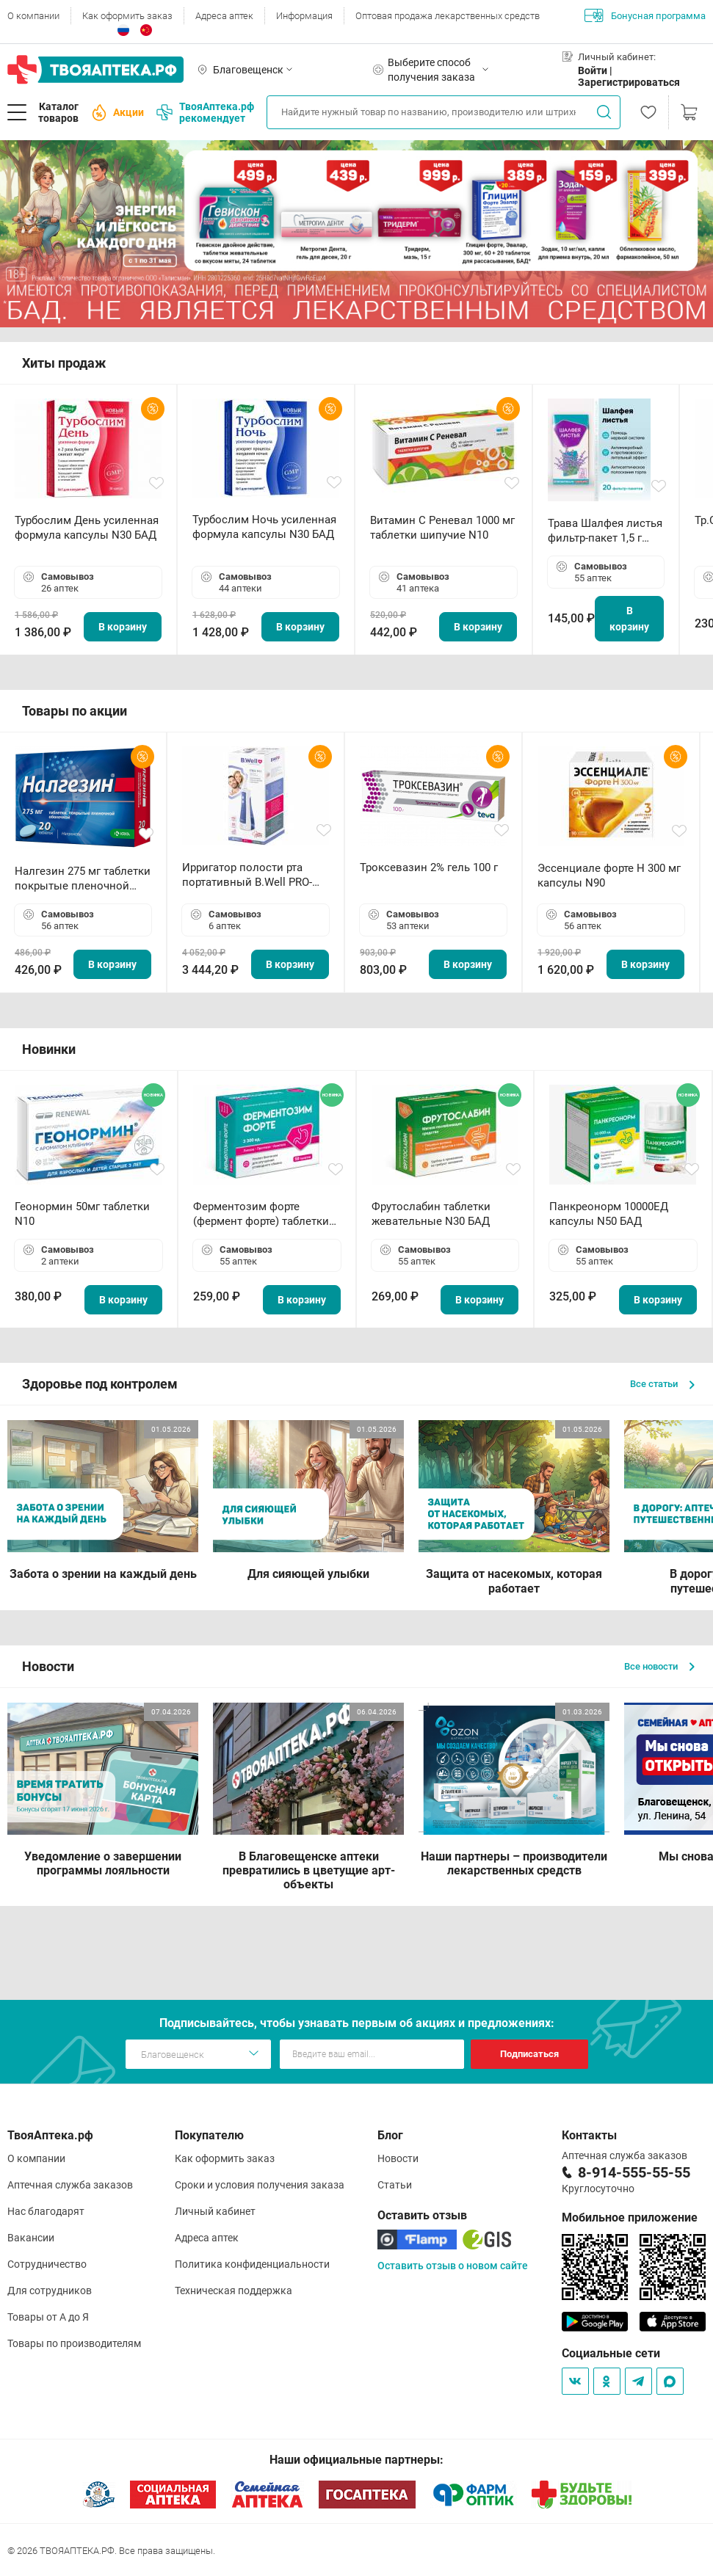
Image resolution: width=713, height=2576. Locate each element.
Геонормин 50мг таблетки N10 (82, 1214)
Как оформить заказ (127, 15)
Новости (398, 2158)
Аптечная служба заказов (70, 2185)
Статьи (394, 2185)
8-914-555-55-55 (634, 2172)
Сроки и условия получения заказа (259, 2185)
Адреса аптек (224, 15)
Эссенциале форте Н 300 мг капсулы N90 (609, 875)
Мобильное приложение (630, 2217)
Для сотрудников (49, 2290)
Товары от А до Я (48, 2317)
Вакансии (30, 2238)
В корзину (122, 627)
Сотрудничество (47, 2264)
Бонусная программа (645, 15)
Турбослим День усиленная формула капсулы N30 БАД (87, 528)
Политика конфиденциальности (252, 2264)
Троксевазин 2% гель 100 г (429, 867)
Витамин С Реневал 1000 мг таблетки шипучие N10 (442, 528)
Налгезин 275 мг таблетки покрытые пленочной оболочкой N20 (83, 879)
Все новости (659, 1666)
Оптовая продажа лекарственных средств (447, 15)
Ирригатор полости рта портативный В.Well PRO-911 (247, 875)
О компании (33, 15)
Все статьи (662, 1383)
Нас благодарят (45, 2211)
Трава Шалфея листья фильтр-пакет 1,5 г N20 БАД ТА (605, 531)
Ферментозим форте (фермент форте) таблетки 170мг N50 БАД (261, 1214)
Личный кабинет (215, 2211)
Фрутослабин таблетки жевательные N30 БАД (431, 1214)
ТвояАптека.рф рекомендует (205, 112)
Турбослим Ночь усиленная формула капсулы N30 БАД (264, 527)
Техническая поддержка (233, 2290)
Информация (304, 15)
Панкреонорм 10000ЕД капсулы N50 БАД (608, 1214)
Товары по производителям (74, 2343)
